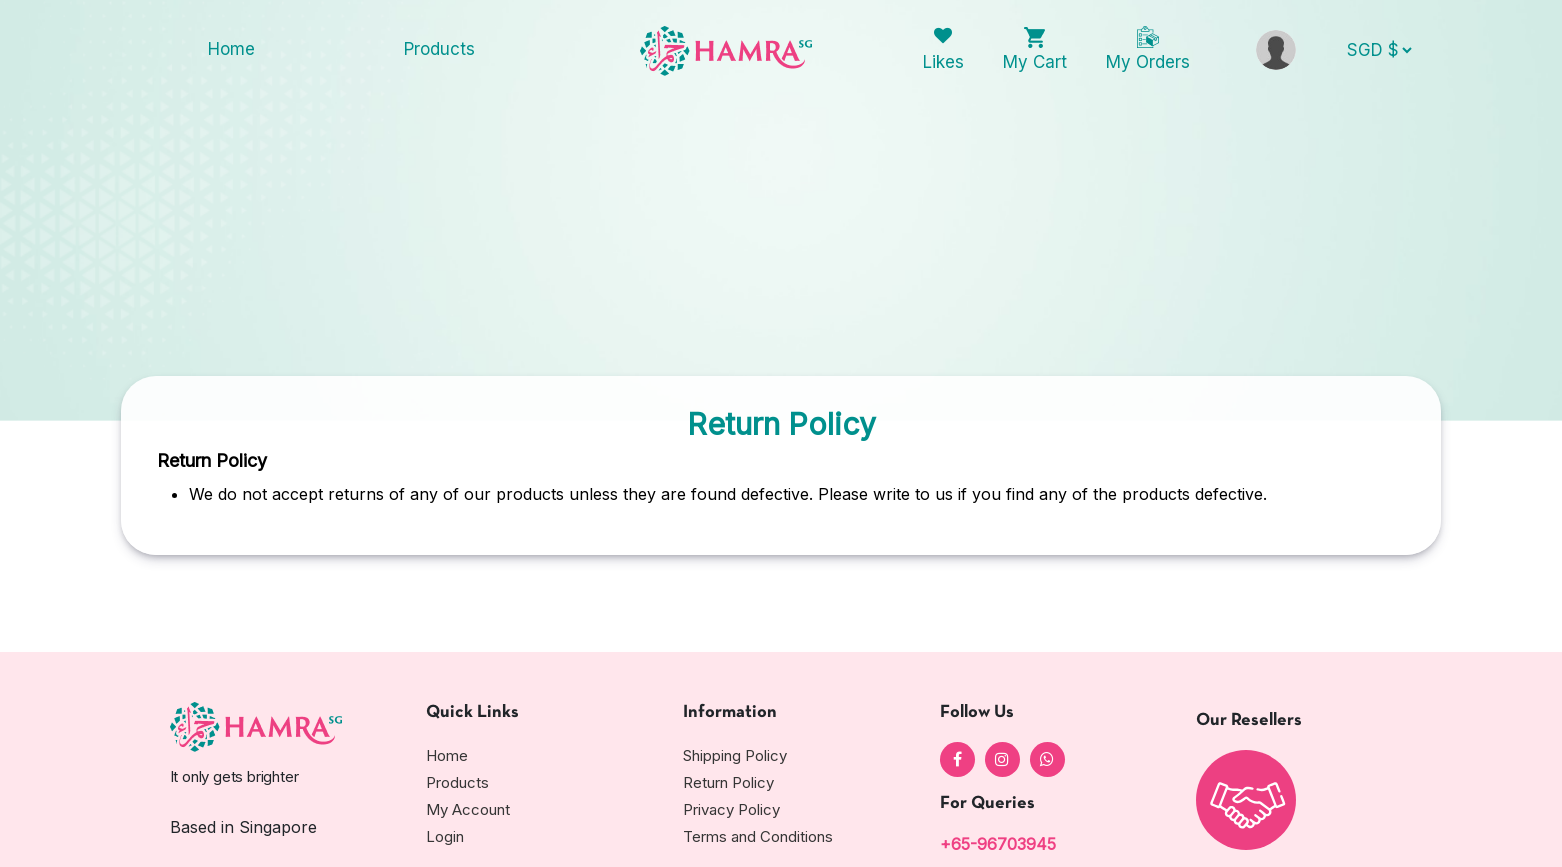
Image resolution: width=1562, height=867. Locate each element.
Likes (943, 62)
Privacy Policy (731, 809)
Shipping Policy (735, 755)
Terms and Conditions (758, 836)
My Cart (1035, 62)
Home (231, 49)
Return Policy (728, 782)
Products (439, 49)
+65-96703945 (998, 844)
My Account (468, 809)
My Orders (1148, 62)
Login (445, 836)
